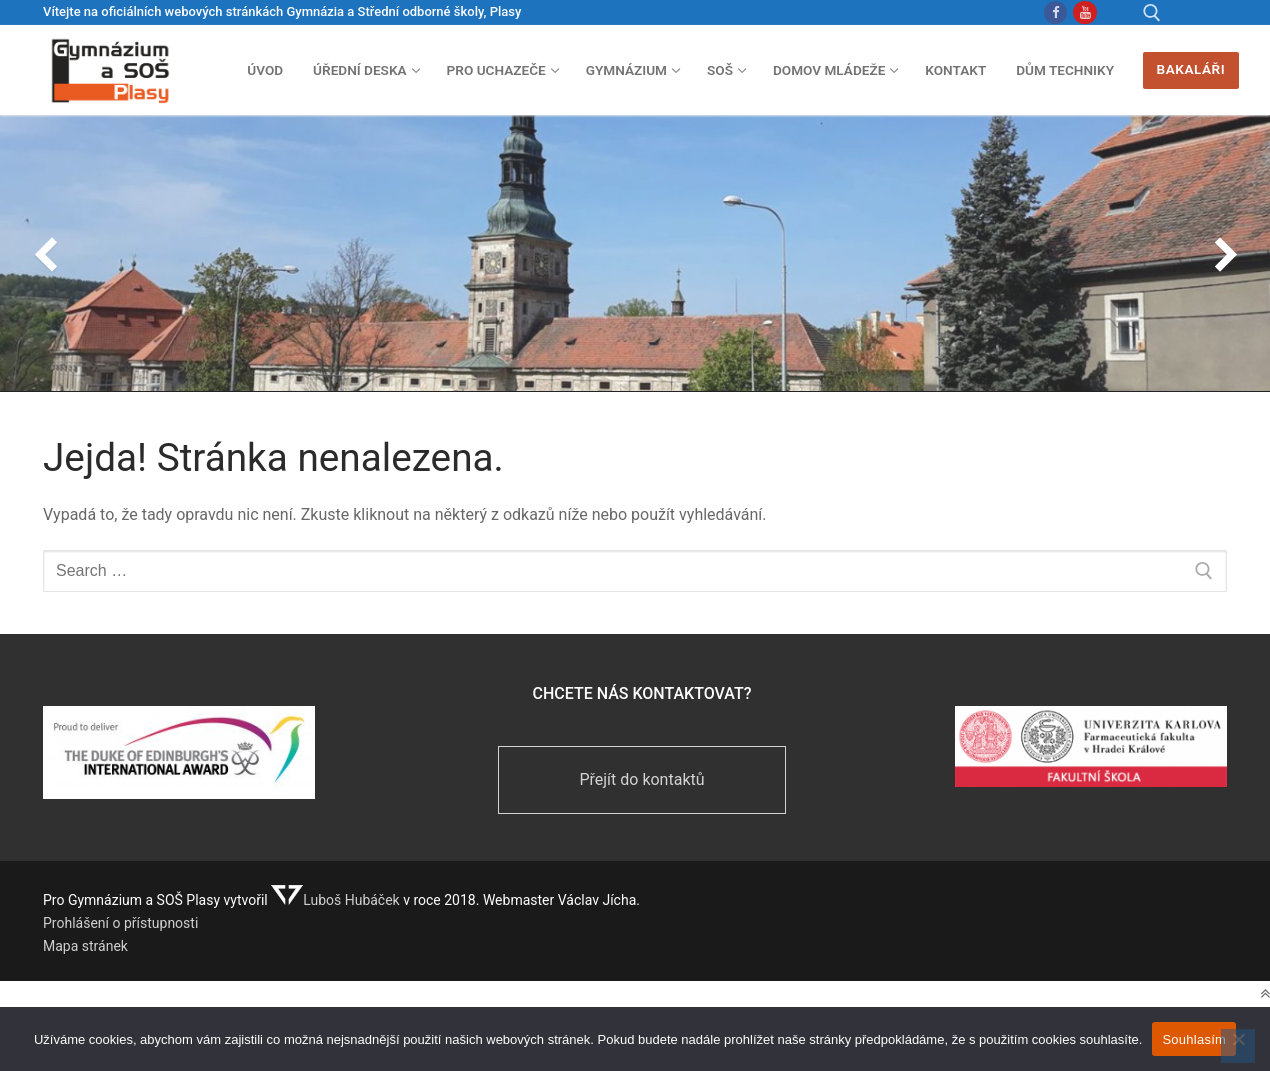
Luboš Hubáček (335, 900)
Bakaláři (1191, 69)
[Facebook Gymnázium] (1055, 12)
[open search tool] (1152, 13)
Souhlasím (1194, 1039)
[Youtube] (1084, 12)
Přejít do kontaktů (641, 779)
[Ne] (1238, 1046)
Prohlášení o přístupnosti (120, 923)
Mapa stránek (85, 946)
